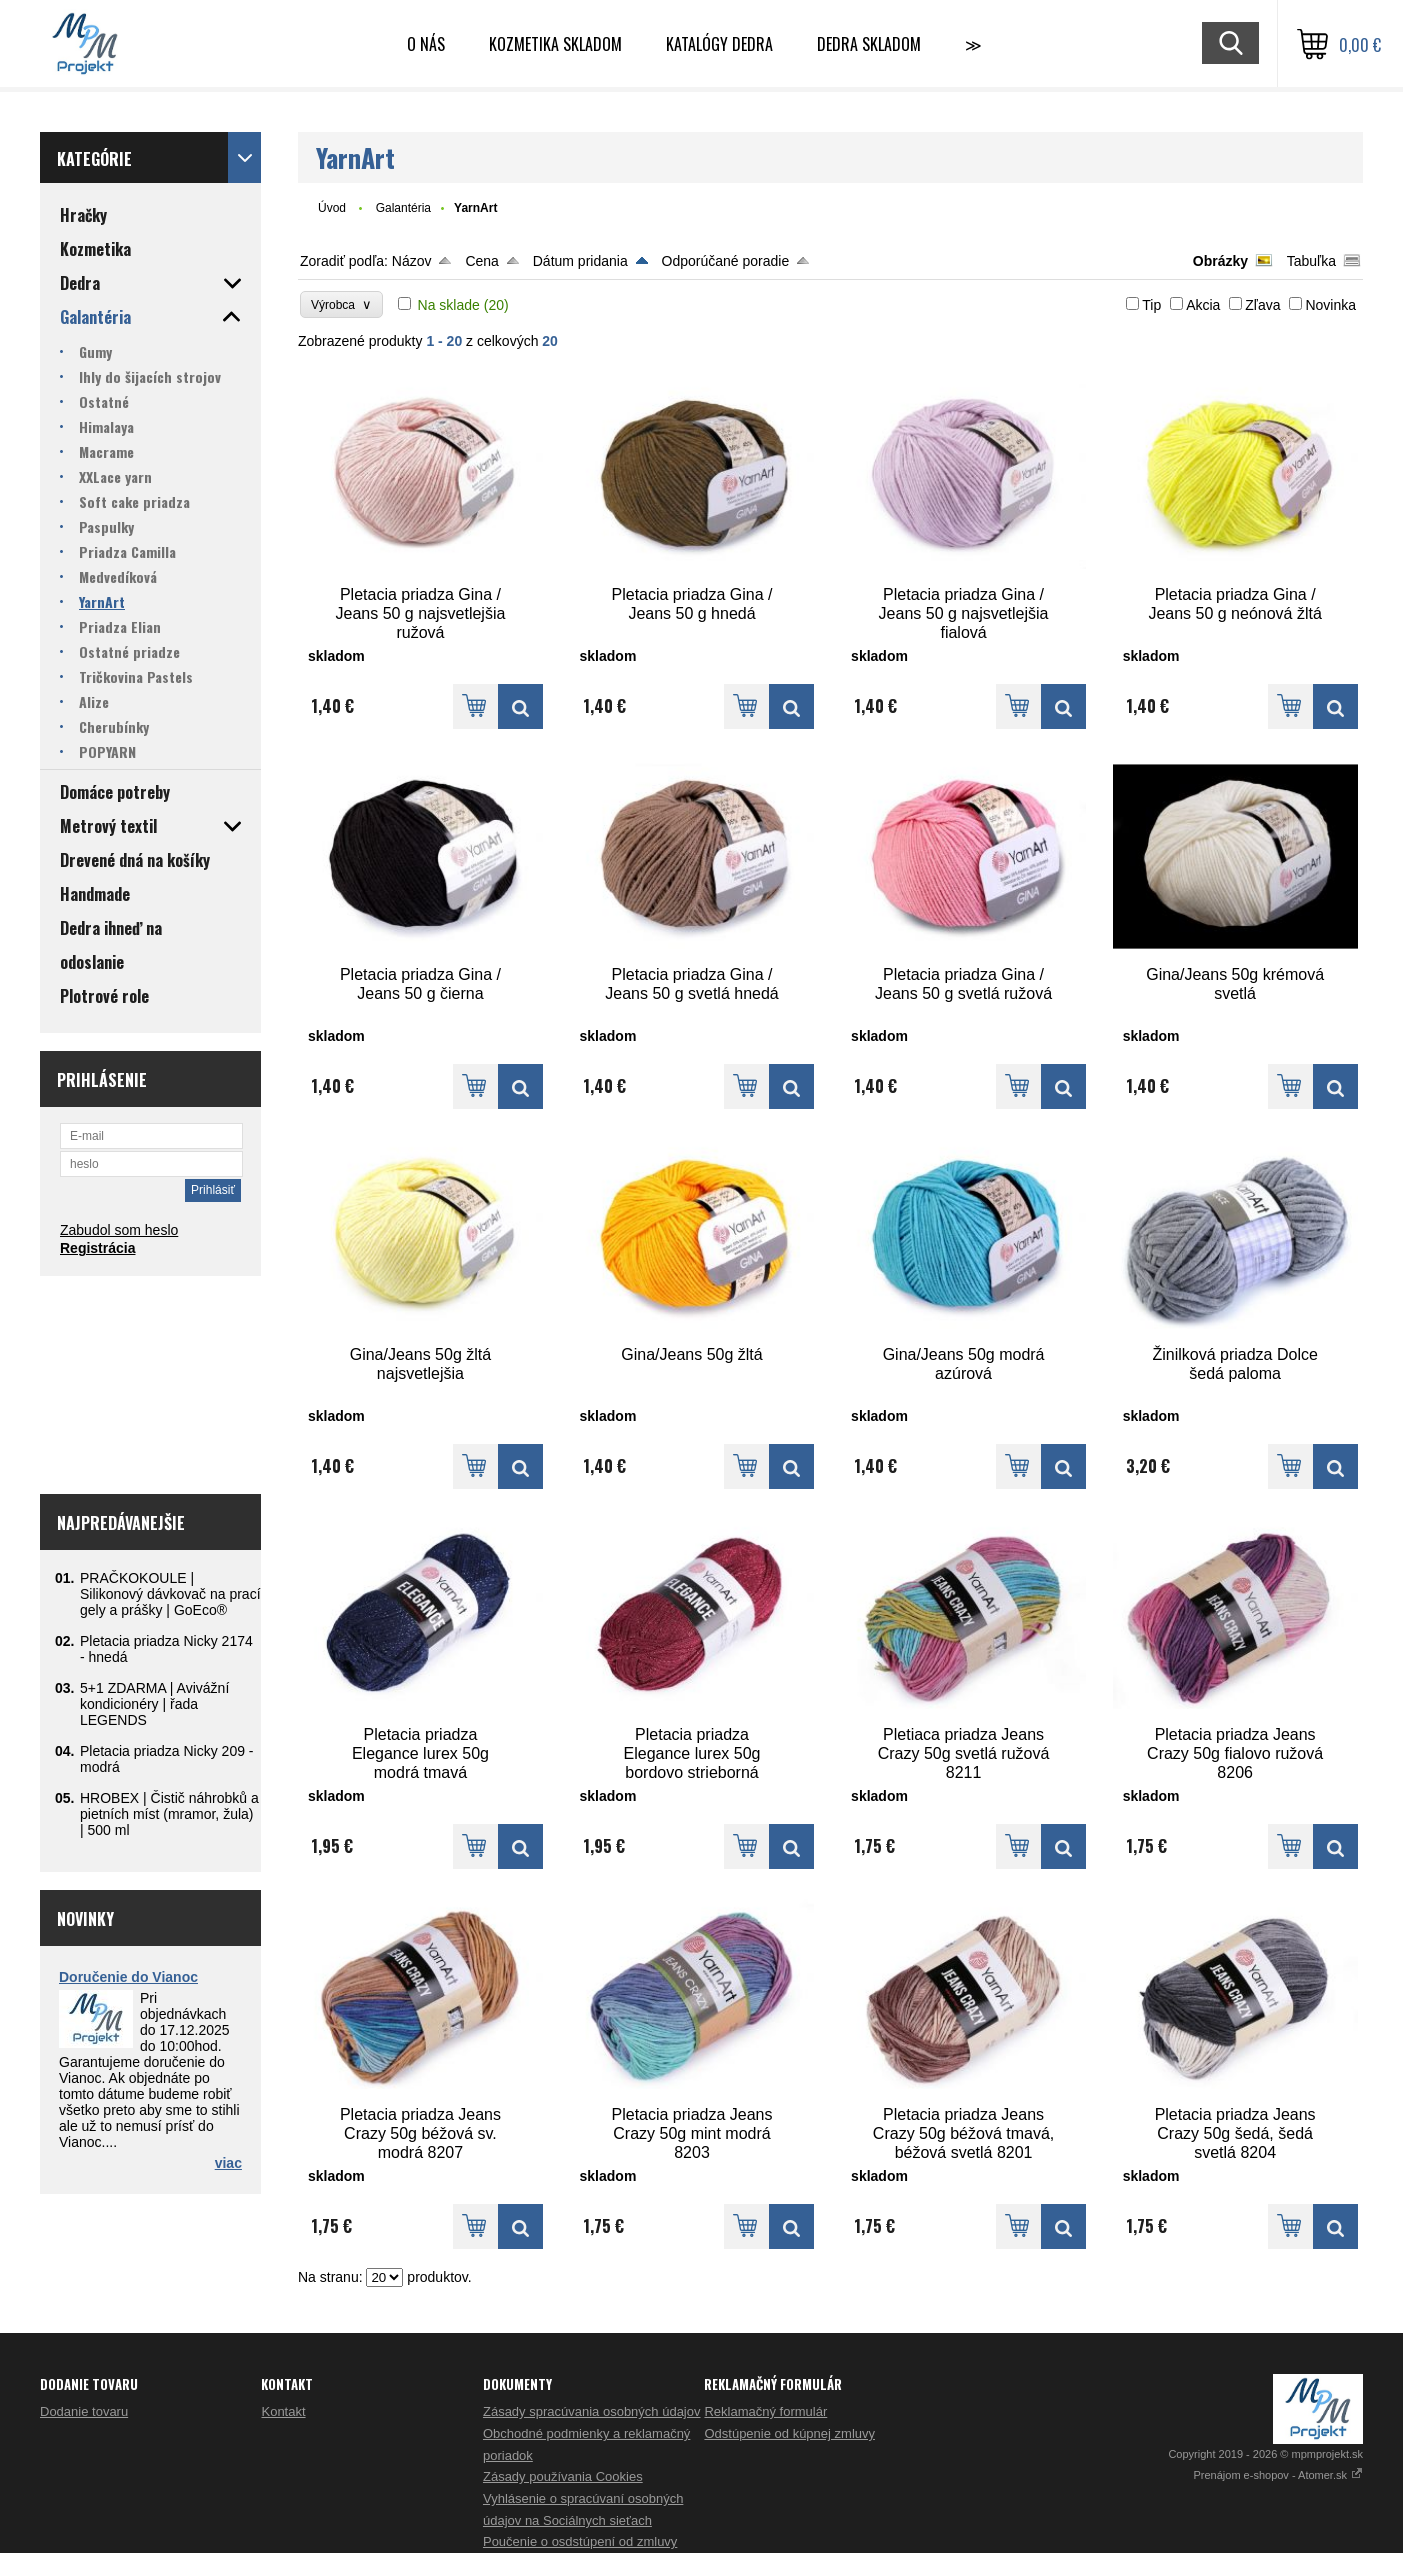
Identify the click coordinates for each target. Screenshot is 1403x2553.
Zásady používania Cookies (563, 2476)
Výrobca (341, 304)
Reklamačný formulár (765, 2411)
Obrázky (1220, 261)
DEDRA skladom (869, 44)
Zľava (1262, 305)
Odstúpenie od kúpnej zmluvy (789, 2433)
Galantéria (403, 208)
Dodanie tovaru (84, 2411)
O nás (426, 44)
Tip (1151, 305)
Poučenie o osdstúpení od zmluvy (580, 2541)
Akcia (1203, 305)
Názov (412, 261)
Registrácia (97, 1248)
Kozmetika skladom (555, 44)
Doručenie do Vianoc (128, 1977)
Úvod (332, 208)
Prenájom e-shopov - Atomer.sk (1278, 2475)
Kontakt (283, 2411)
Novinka (1330, 305)
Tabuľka (1311, 261)
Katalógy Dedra (719, 44)
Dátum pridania (580, 261)
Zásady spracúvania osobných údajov (592, 2411)
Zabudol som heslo (119, 1230)
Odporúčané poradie (726, 261)
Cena (481, 261)
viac (228, 2163)
